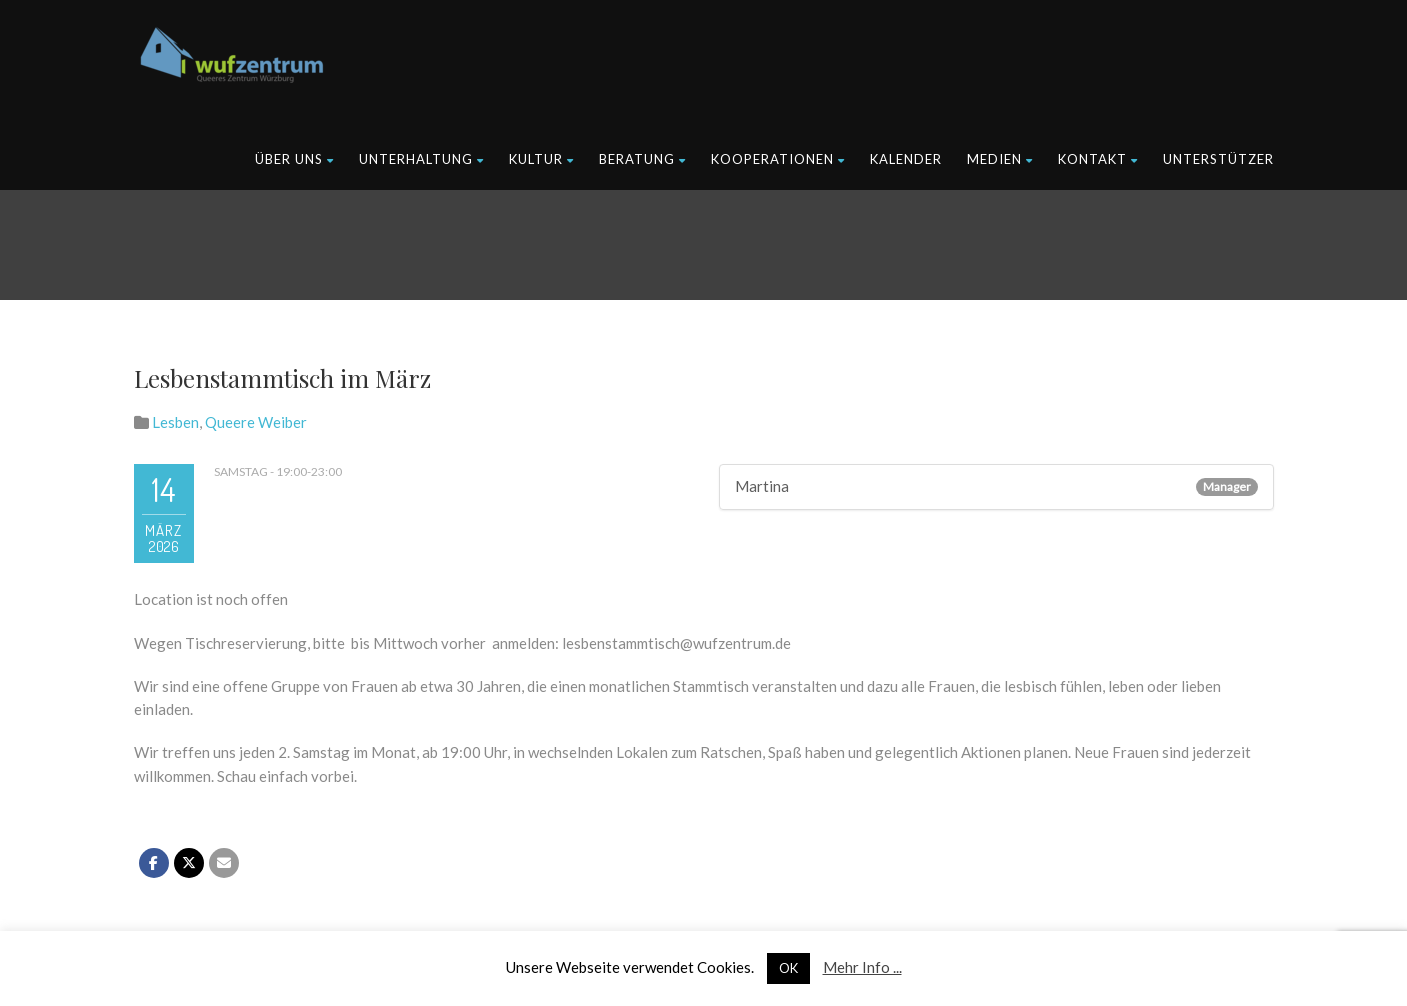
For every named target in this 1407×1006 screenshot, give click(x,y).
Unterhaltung (421, 159)
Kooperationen (778, 159)
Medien (1000, 159)
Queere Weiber (256, 422)
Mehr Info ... (862, 967)
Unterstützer (1218, 159)
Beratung (642, 159)
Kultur (541, 159)
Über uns (294, 159)
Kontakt (1098, 159)
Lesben (175, 422)
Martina (762, 486)
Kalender (906, 159)
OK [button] (788, 968)
